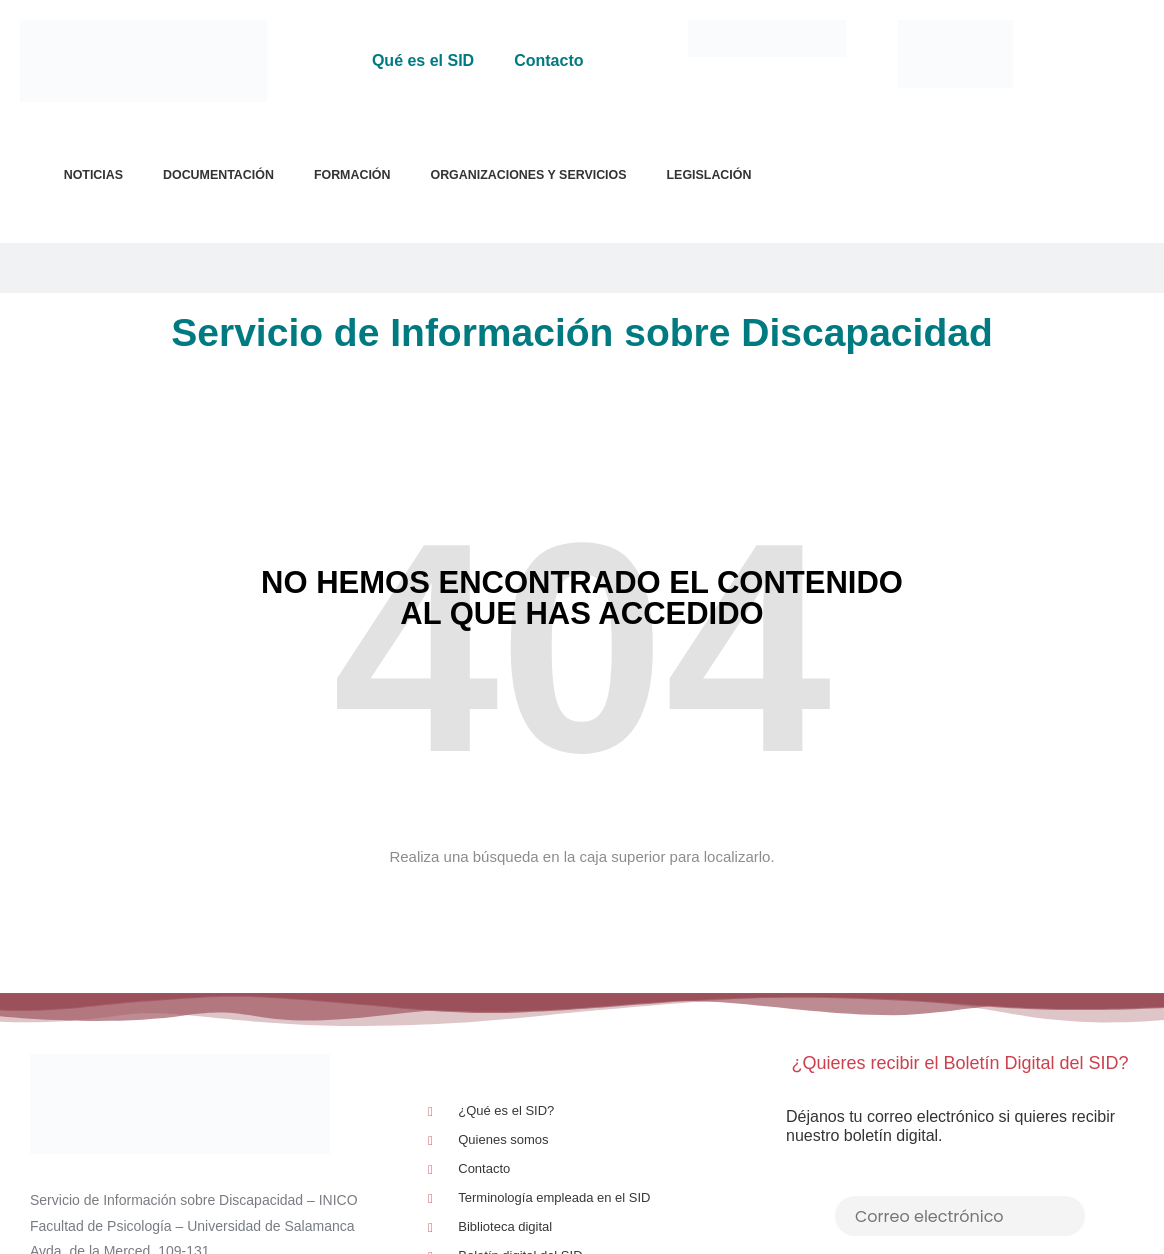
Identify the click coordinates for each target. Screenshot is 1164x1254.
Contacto (548, 60)
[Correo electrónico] (960, 1216)
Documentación (218, 175)
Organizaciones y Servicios (528, 175)
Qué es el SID (423, 60)
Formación (352, 175)
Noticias (93, 175)
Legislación (709, 175)
